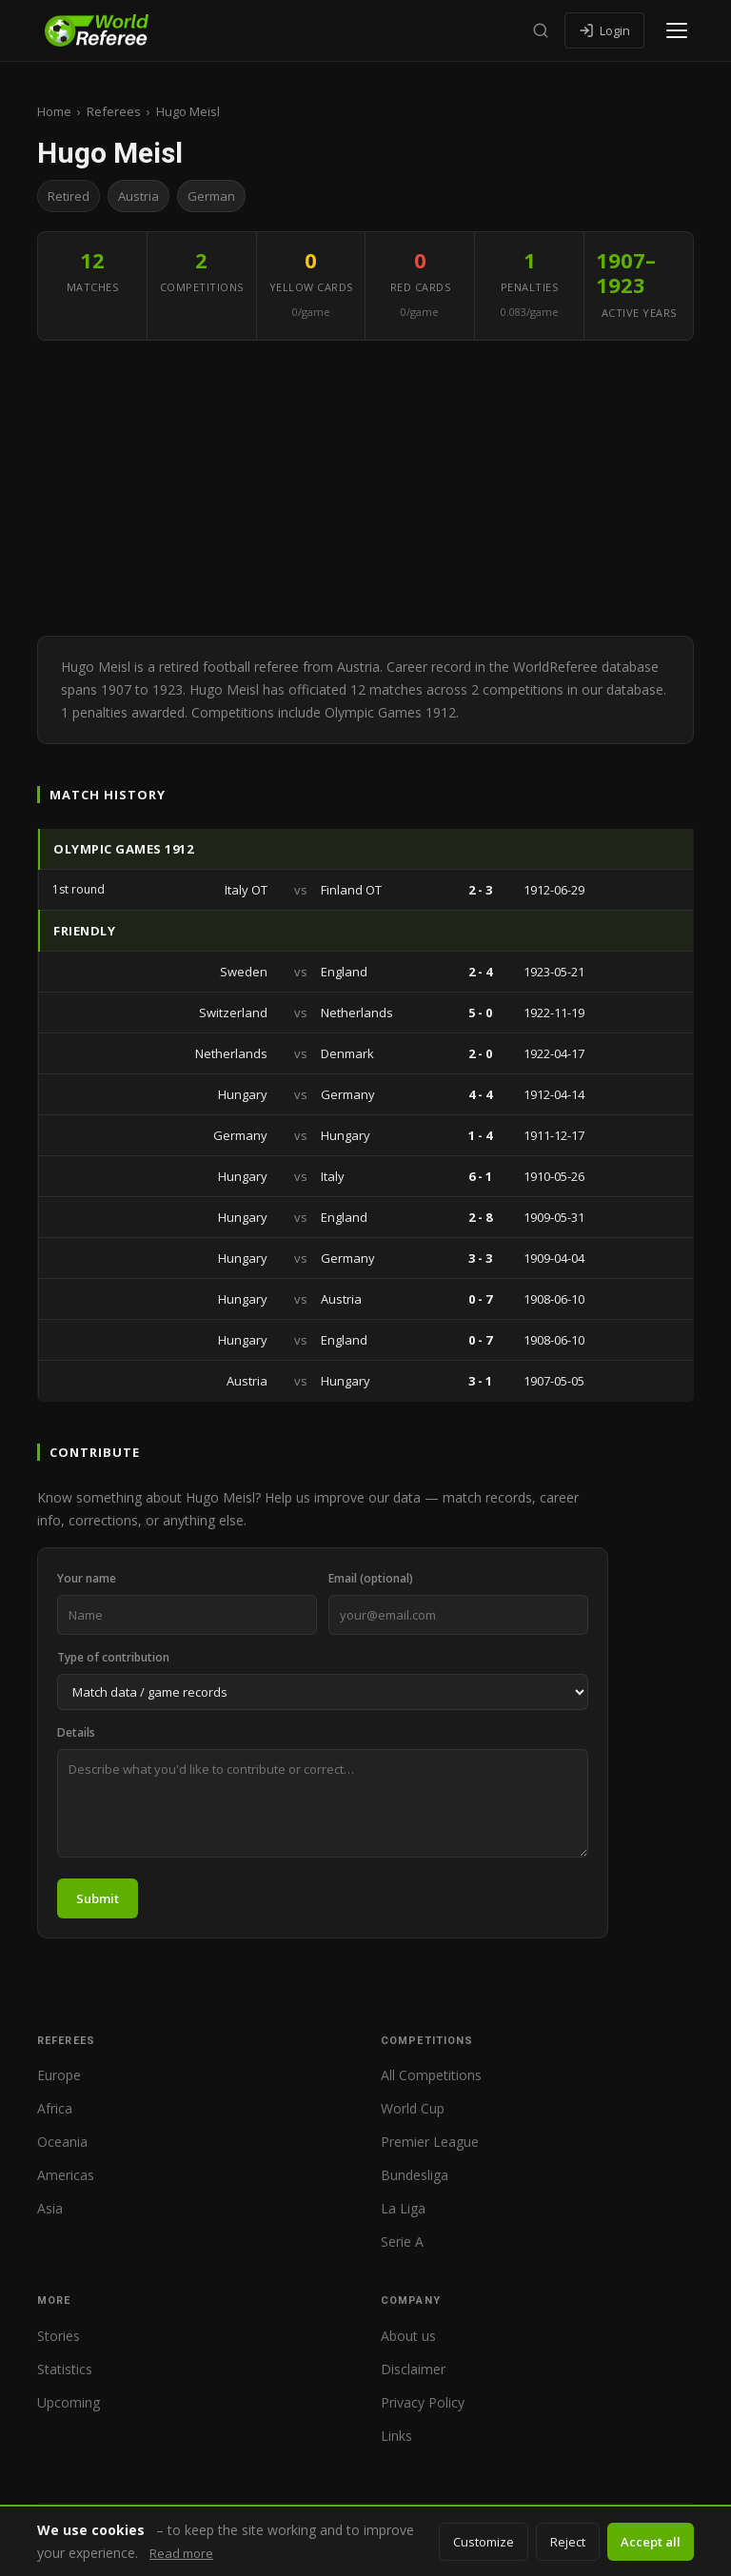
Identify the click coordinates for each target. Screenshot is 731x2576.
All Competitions (431, 2075)
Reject (567, 2541)
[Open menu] (677, 30)
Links (396, 2436)
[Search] (540, 30)
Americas (65, 2175)
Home (54, 111)
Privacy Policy (422, 2402)
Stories (58, 2336)
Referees (114, 111)
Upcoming (68, 2402)
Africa (54, 2108)
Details (76, 1732)
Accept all (651, 2541)
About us (408, 2336)
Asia (50, 2208)
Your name (86, 1578)
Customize (483, 2541)
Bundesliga (414, 2175)
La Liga (403, 2208)
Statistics (64, 2369)
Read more (181, 2553)
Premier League (430, 2142)
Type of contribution (113, 1657)
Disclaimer (413, 2369)
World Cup (413, 2108)
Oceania (62, 2142)
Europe (59, 2075)
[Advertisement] (365, 493)
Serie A (402, 2241)
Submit (97, 1898)
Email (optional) (370, 1578)
